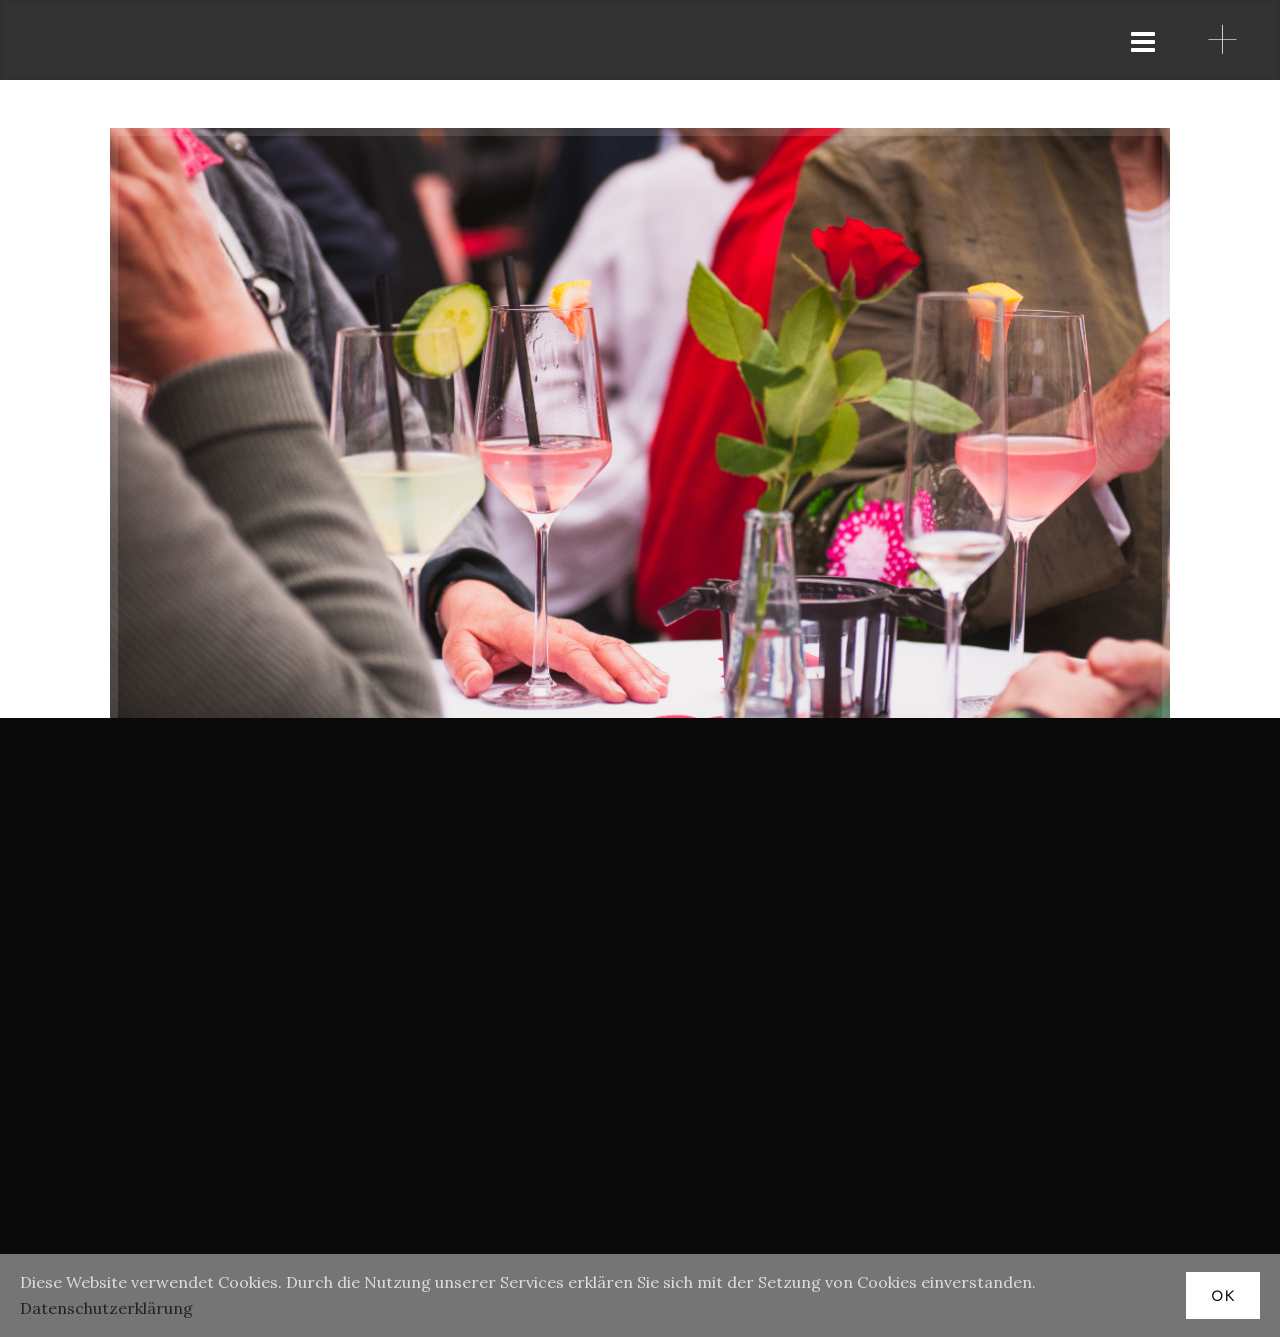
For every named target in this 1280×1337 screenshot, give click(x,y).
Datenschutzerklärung (106, 1308)
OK (1223, 1295)
